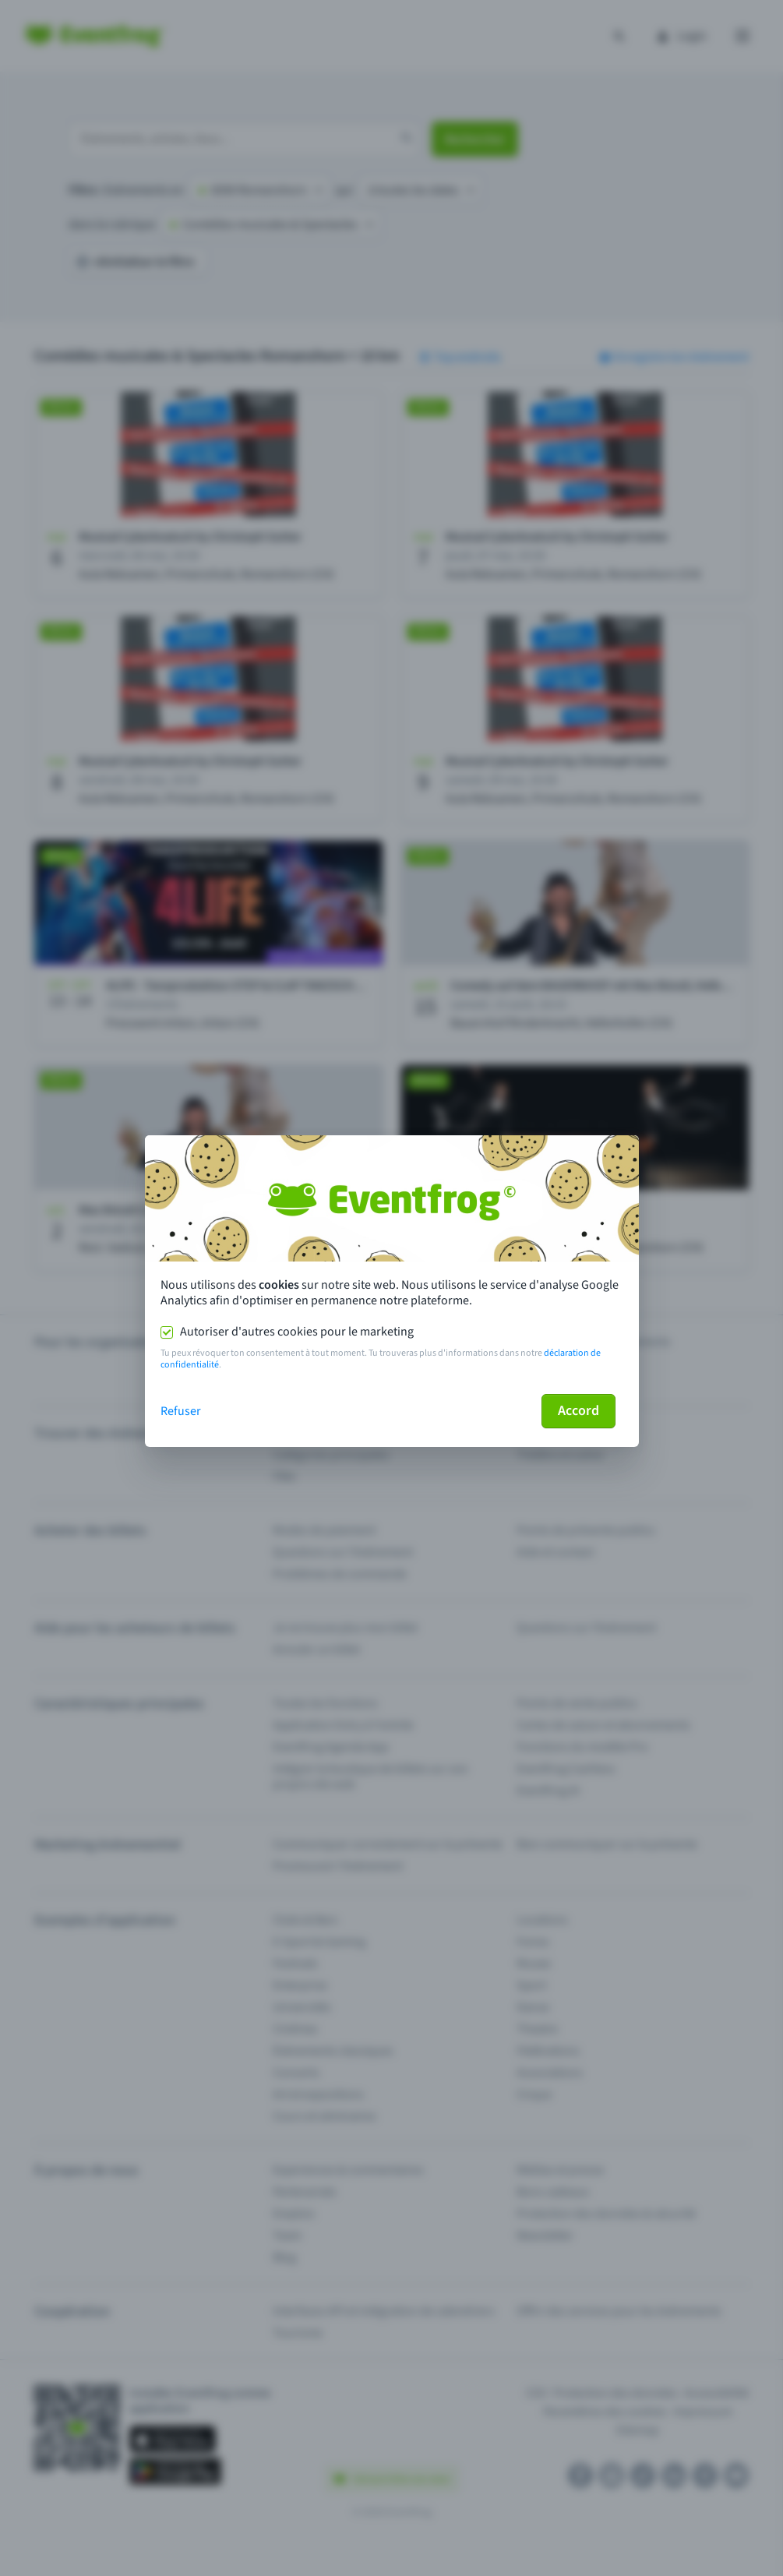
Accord (578, 1410)
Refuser (180, 1411)
